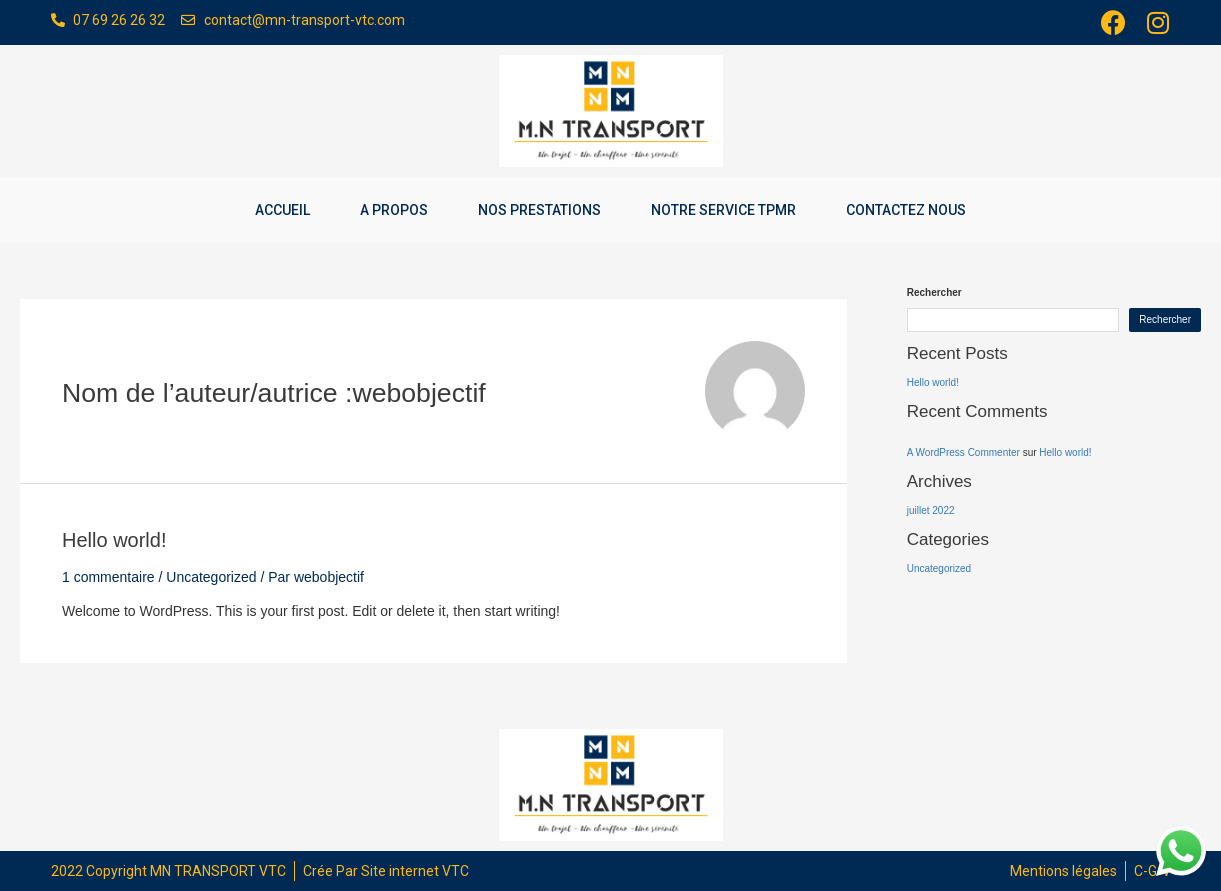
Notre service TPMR (723, 210)
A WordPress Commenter (963, 452)
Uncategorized (211, 577)
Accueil (282, 210)
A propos (394, 210)
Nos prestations (539, 210)
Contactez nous (906, 210)
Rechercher (934, 292)
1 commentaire (108, 577)
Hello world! (114, 540)
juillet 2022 (931, 510)
